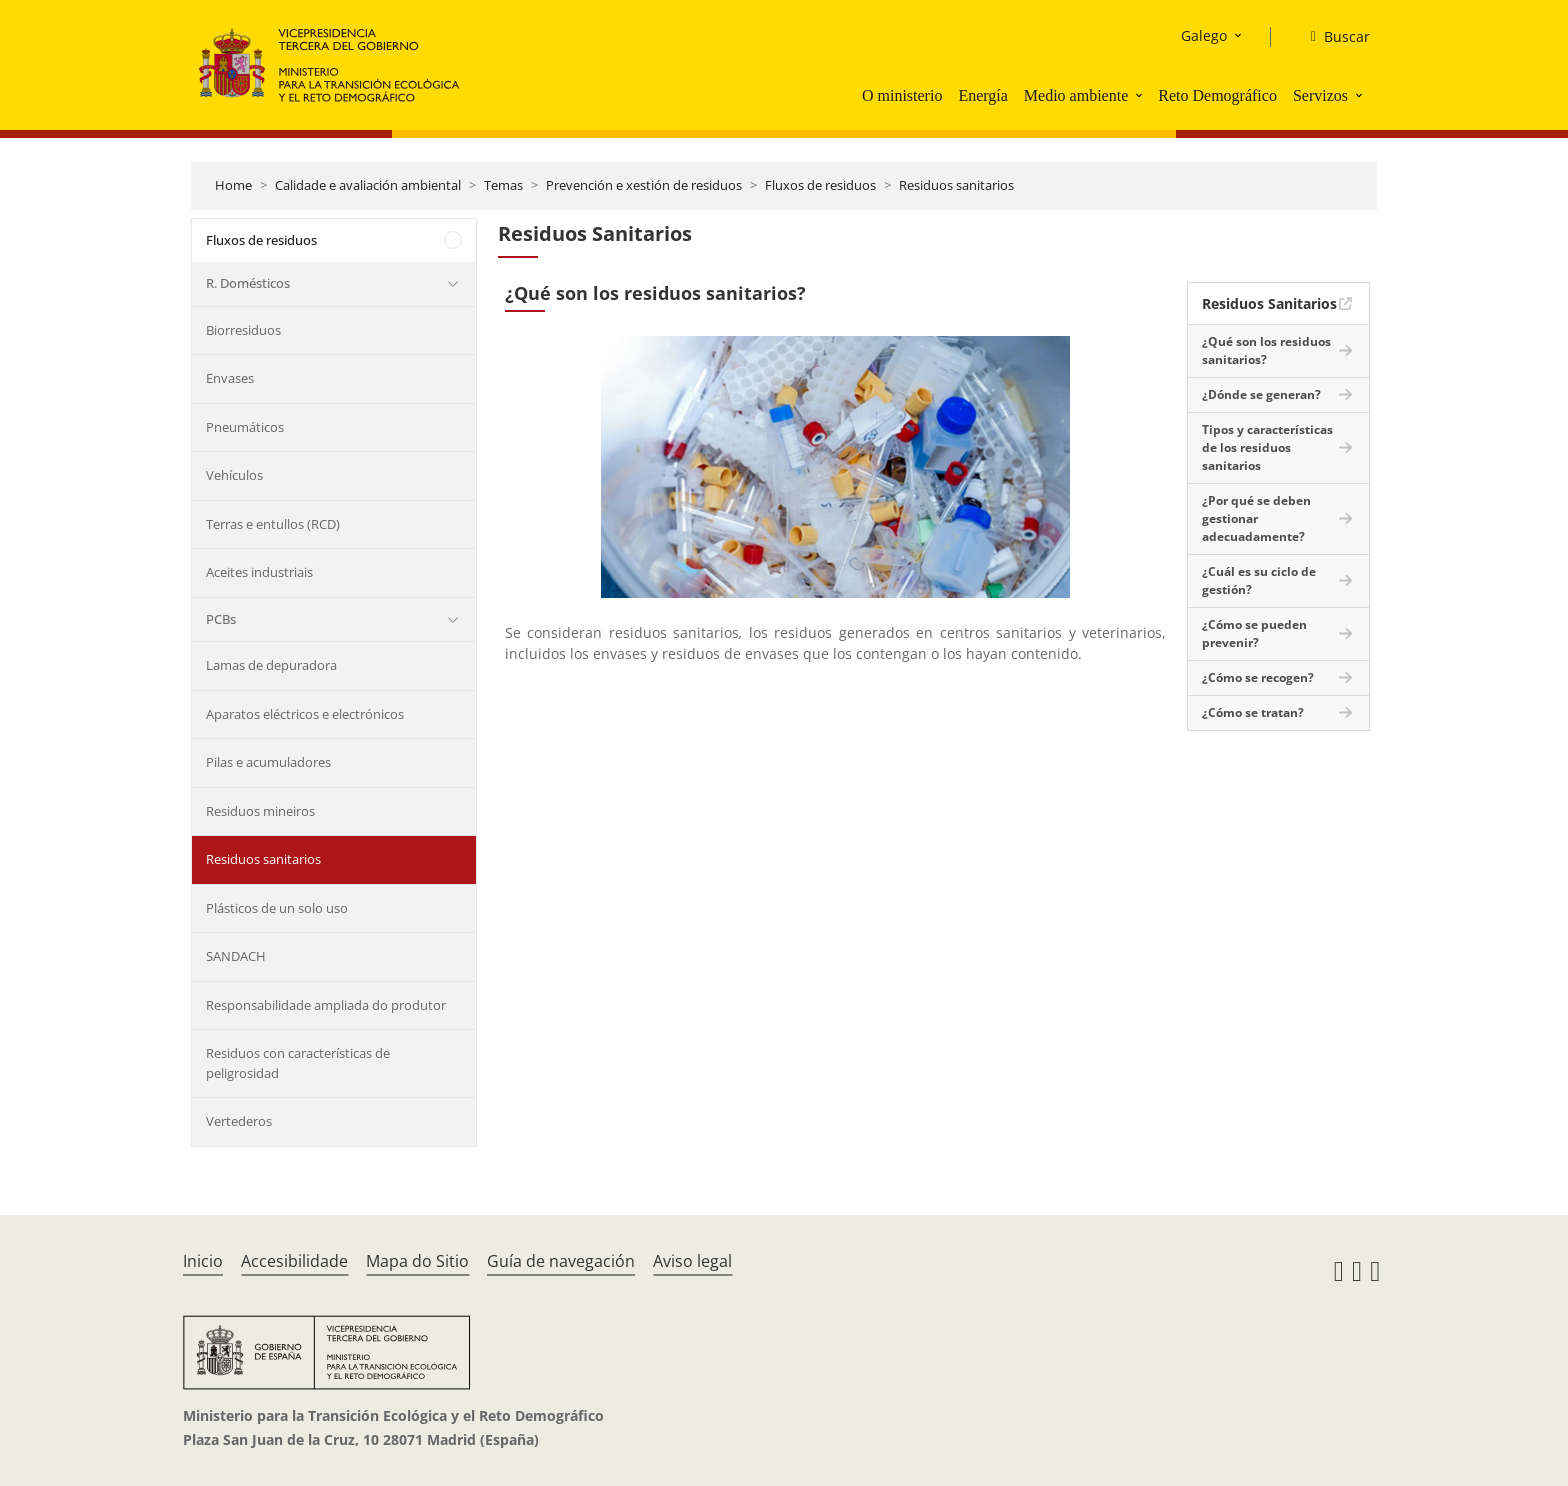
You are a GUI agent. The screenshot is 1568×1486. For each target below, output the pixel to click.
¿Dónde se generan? (1261, 394)
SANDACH (236, 956)
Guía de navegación (561, 1261)
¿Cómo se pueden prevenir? (1254, 633)
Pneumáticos (245, 427)
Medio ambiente (1076, 95)
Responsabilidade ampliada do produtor (326, 1005)
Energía (982, 95)
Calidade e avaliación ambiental (368, 185)
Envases (230, 378)
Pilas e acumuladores (268, 762)
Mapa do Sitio (417, 1261)
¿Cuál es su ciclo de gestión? (1259, 580)
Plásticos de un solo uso (277, 908)
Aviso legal (692, 1261)
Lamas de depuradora (271, 665)
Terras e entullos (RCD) (273, 524)
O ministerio (902, 95)
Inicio (203, 1261)
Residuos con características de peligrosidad (298, 1063)
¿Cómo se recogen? (1258, 677)
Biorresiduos (243, 330)
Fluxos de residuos (820, 185)
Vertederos (239, 1121)
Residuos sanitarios (956, 185)
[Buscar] (1332, 37)
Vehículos (234, 475)
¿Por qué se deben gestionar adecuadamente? (1256, 518)
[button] (1141, 95)
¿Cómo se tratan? (1253, 712)
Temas (503, 185)
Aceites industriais (259, 572)
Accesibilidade (294, 1261)
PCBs (221, 619)
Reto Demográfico (1217, 95)
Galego (1204, 35)
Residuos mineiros (260, 811)
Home (233, 185)
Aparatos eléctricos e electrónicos (305, 714)
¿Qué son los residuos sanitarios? (1266, 350)
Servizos (1320, 95)
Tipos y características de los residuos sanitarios (1267, 447)
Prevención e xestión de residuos (644, 185)
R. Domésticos (248, 283)
